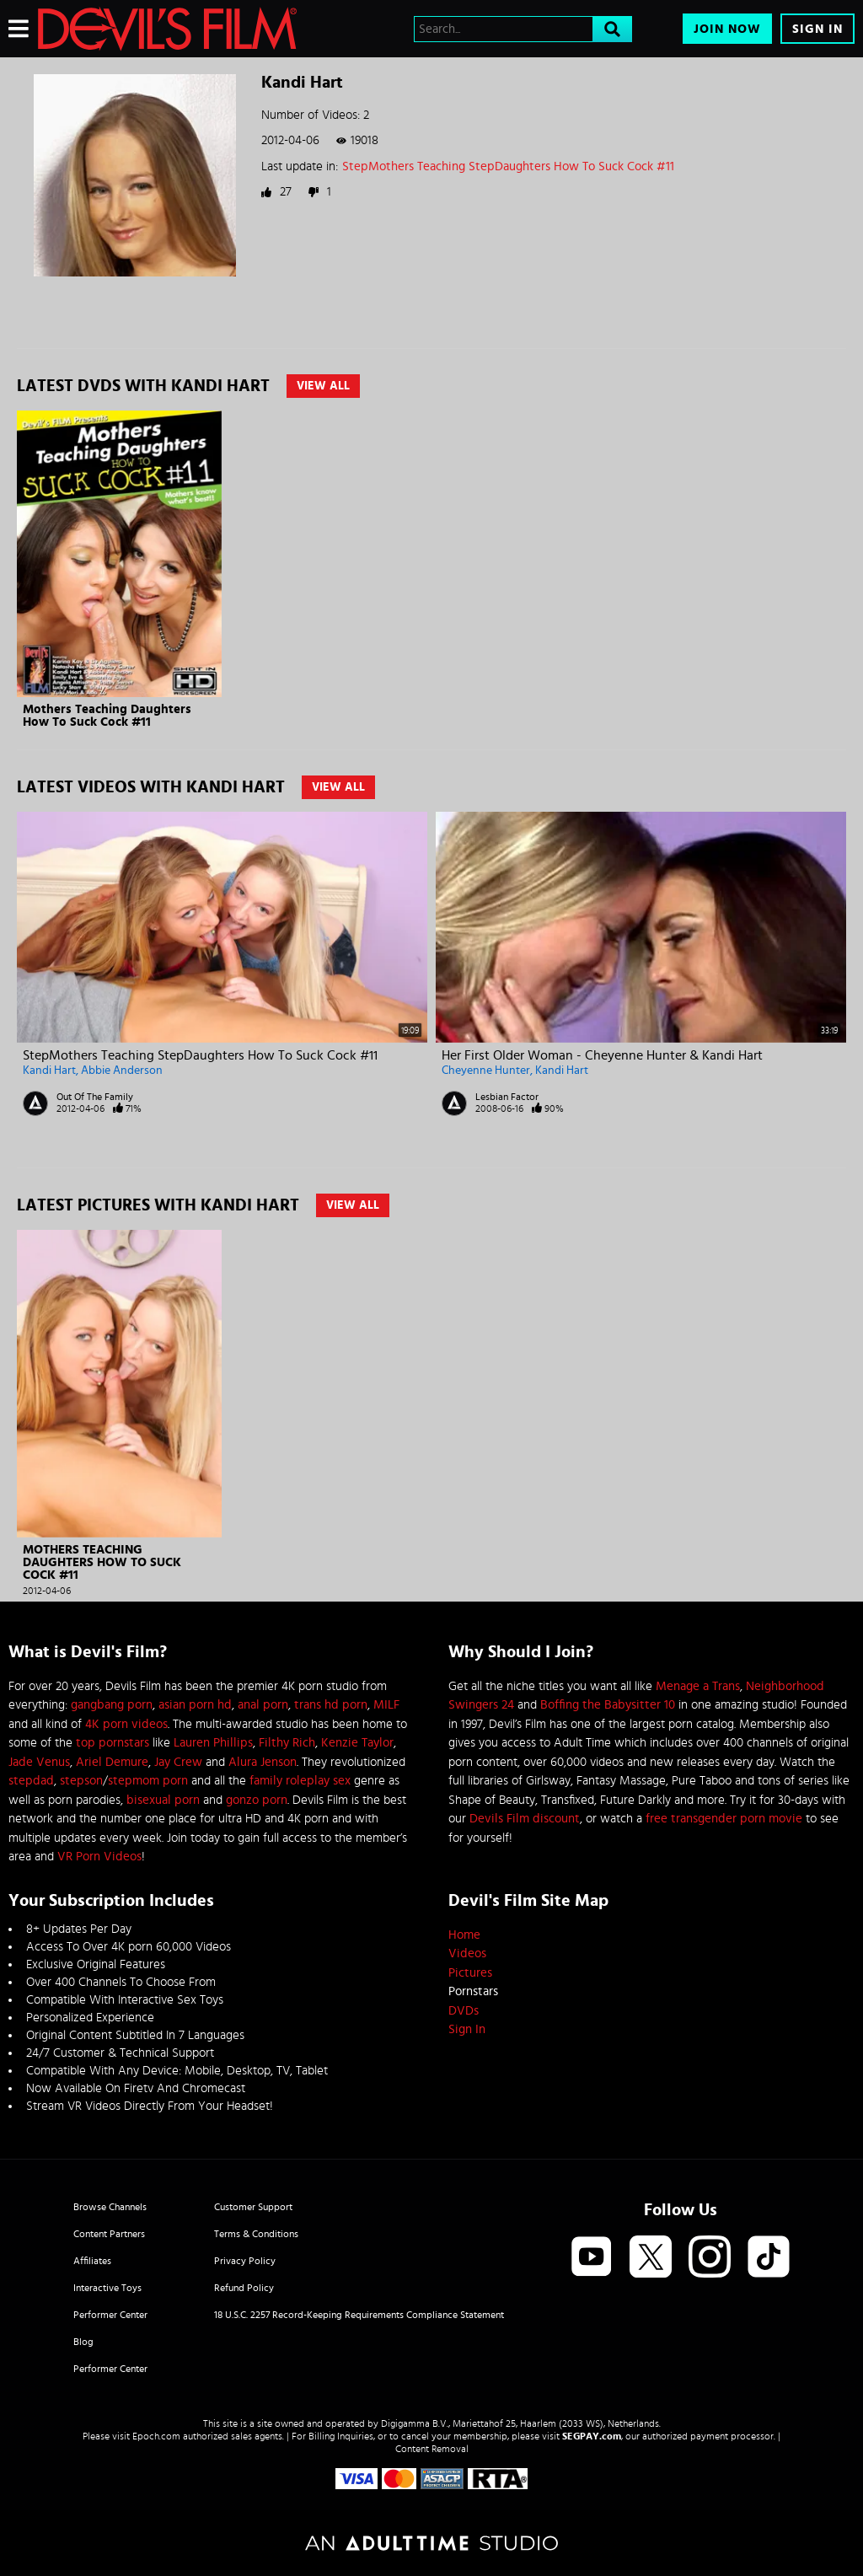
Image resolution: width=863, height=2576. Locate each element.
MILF (386, 1705)
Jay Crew (178, 1762)
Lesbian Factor (507, 1097)
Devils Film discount (524, 1818)
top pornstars (112, 1742)
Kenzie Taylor (357, 1742)
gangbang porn (112, 1705)
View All (323, 386)
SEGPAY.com (591, 2436)
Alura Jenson (262, 1762)
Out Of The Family (94, 1097)
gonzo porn (256, 1800)
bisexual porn (163, 1800)
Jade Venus (39, 1762)
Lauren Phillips (213, 1742)
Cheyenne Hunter (486, 1070)
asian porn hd (195, 1705)
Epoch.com (156, 2436)
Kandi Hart (49, 1070)
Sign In (817, 29)
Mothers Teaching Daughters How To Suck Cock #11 (107, 715)
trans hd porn (330, 1705)
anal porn (263, 1705)
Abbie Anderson (122, 1070)
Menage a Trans (698, 1686)
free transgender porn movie (724, 1818)
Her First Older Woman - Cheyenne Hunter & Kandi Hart (602, 1055)
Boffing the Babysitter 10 (607, 1705)
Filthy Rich (287, 1742)
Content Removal (432, 2449)
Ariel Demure (112, 1762)
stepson (81, 1780)
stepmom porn (148, 1780)
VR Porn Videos (99, 1856)
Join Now (727, 29)
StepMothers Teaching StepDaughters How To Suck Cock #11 (508, 166)
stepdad (31, 1780)
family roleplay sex (300, 1780)
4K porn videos (126, 1724)
